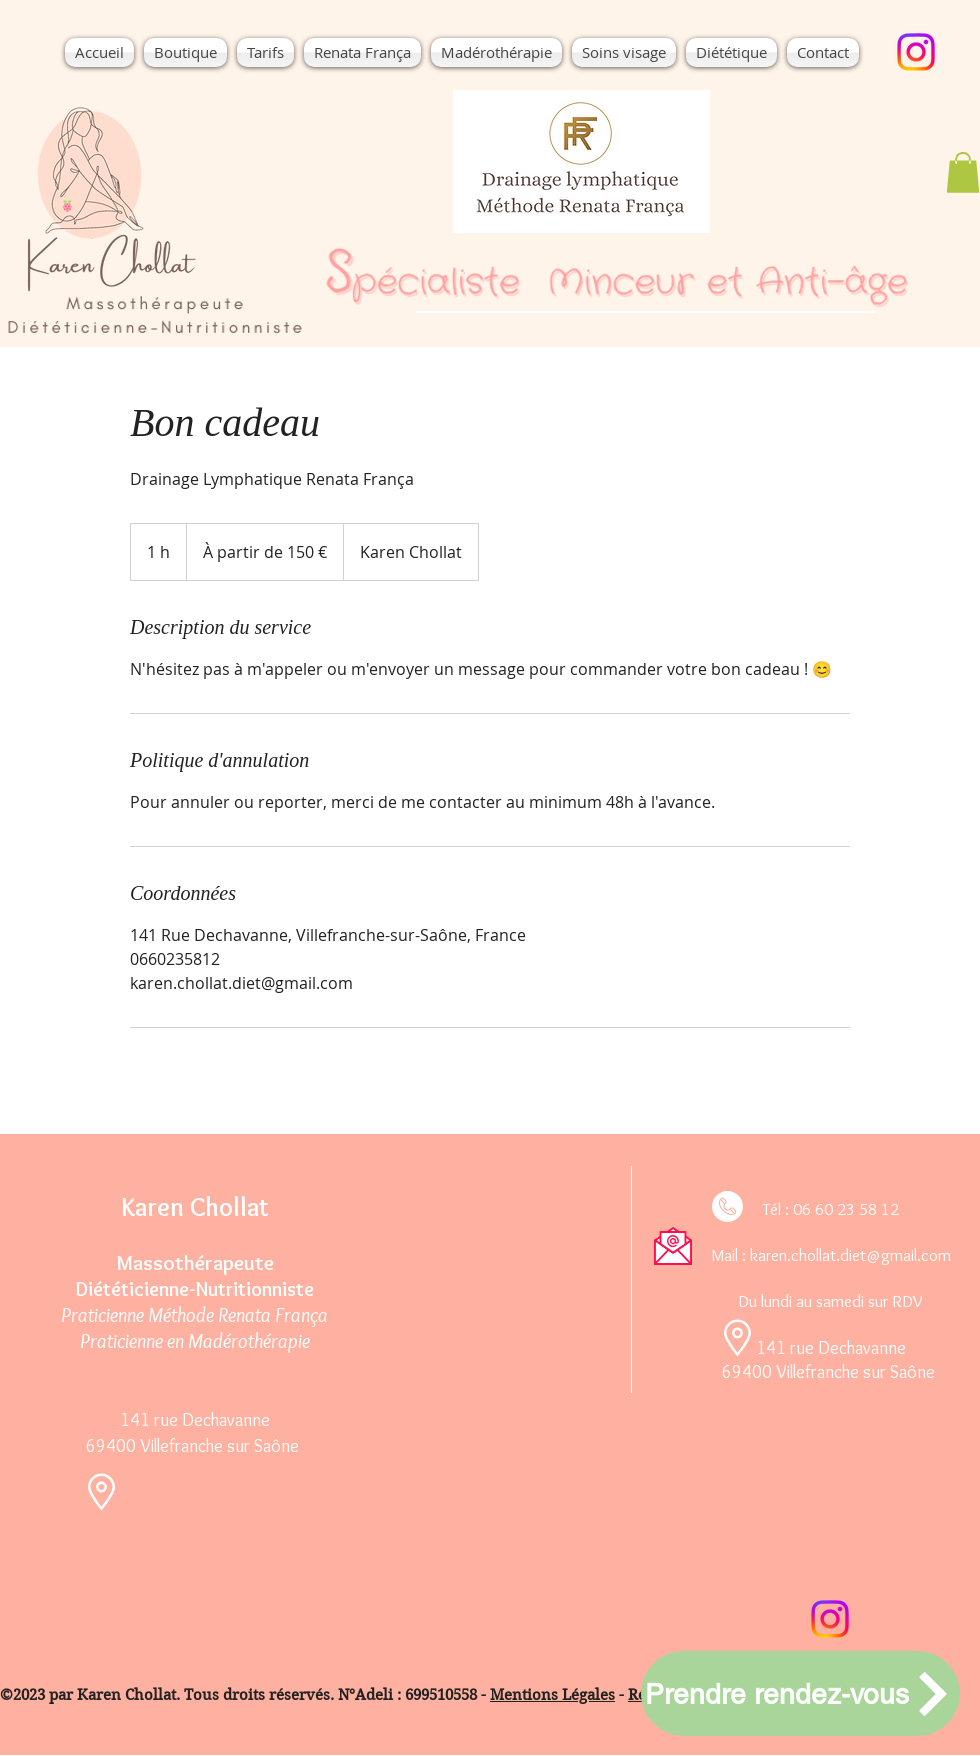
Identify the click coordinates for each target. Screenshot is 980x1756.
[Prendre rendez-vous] (800, 1693)
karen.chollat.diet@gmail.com (850, 1255)
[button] (731, 52)
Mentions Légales (552, 1695)
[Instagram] (916, 52)
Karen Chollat (195, 1207)
